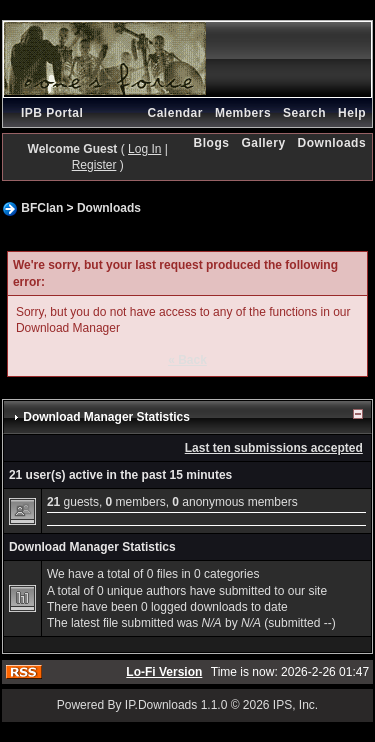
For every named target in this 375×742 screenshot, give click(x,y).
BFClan (42, 208)
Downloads (332, 143)
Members (243, 113)
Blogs (212, 143)
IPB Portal (52, 113)
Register (94, 165)
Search (304, 113)
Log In (144, 149)
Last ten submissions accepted (274, 448)
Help (352, 113)
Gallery (263, 143)
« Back (187, 360)
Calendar (175, 113)
